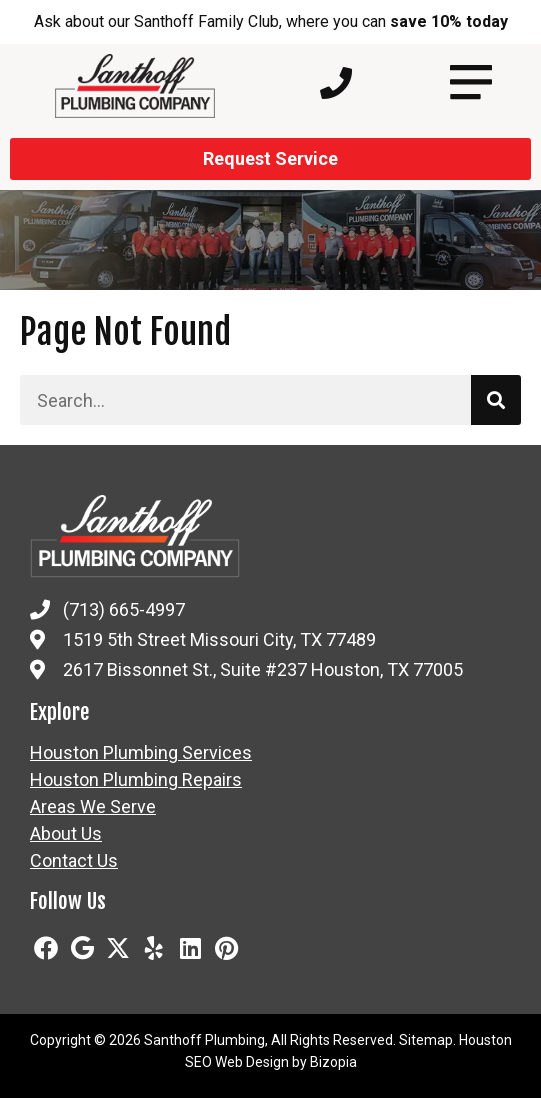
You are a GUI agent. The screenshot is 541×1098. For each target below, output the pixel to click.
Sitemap (426, 1040)
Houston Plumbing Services (141, 753)
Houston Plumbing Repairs (136, 780)
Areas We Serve (93, 807)
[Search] (496, 400)
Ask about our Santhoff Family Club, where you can (271, 21)
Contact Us (74, 861)
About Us (66, 834)
